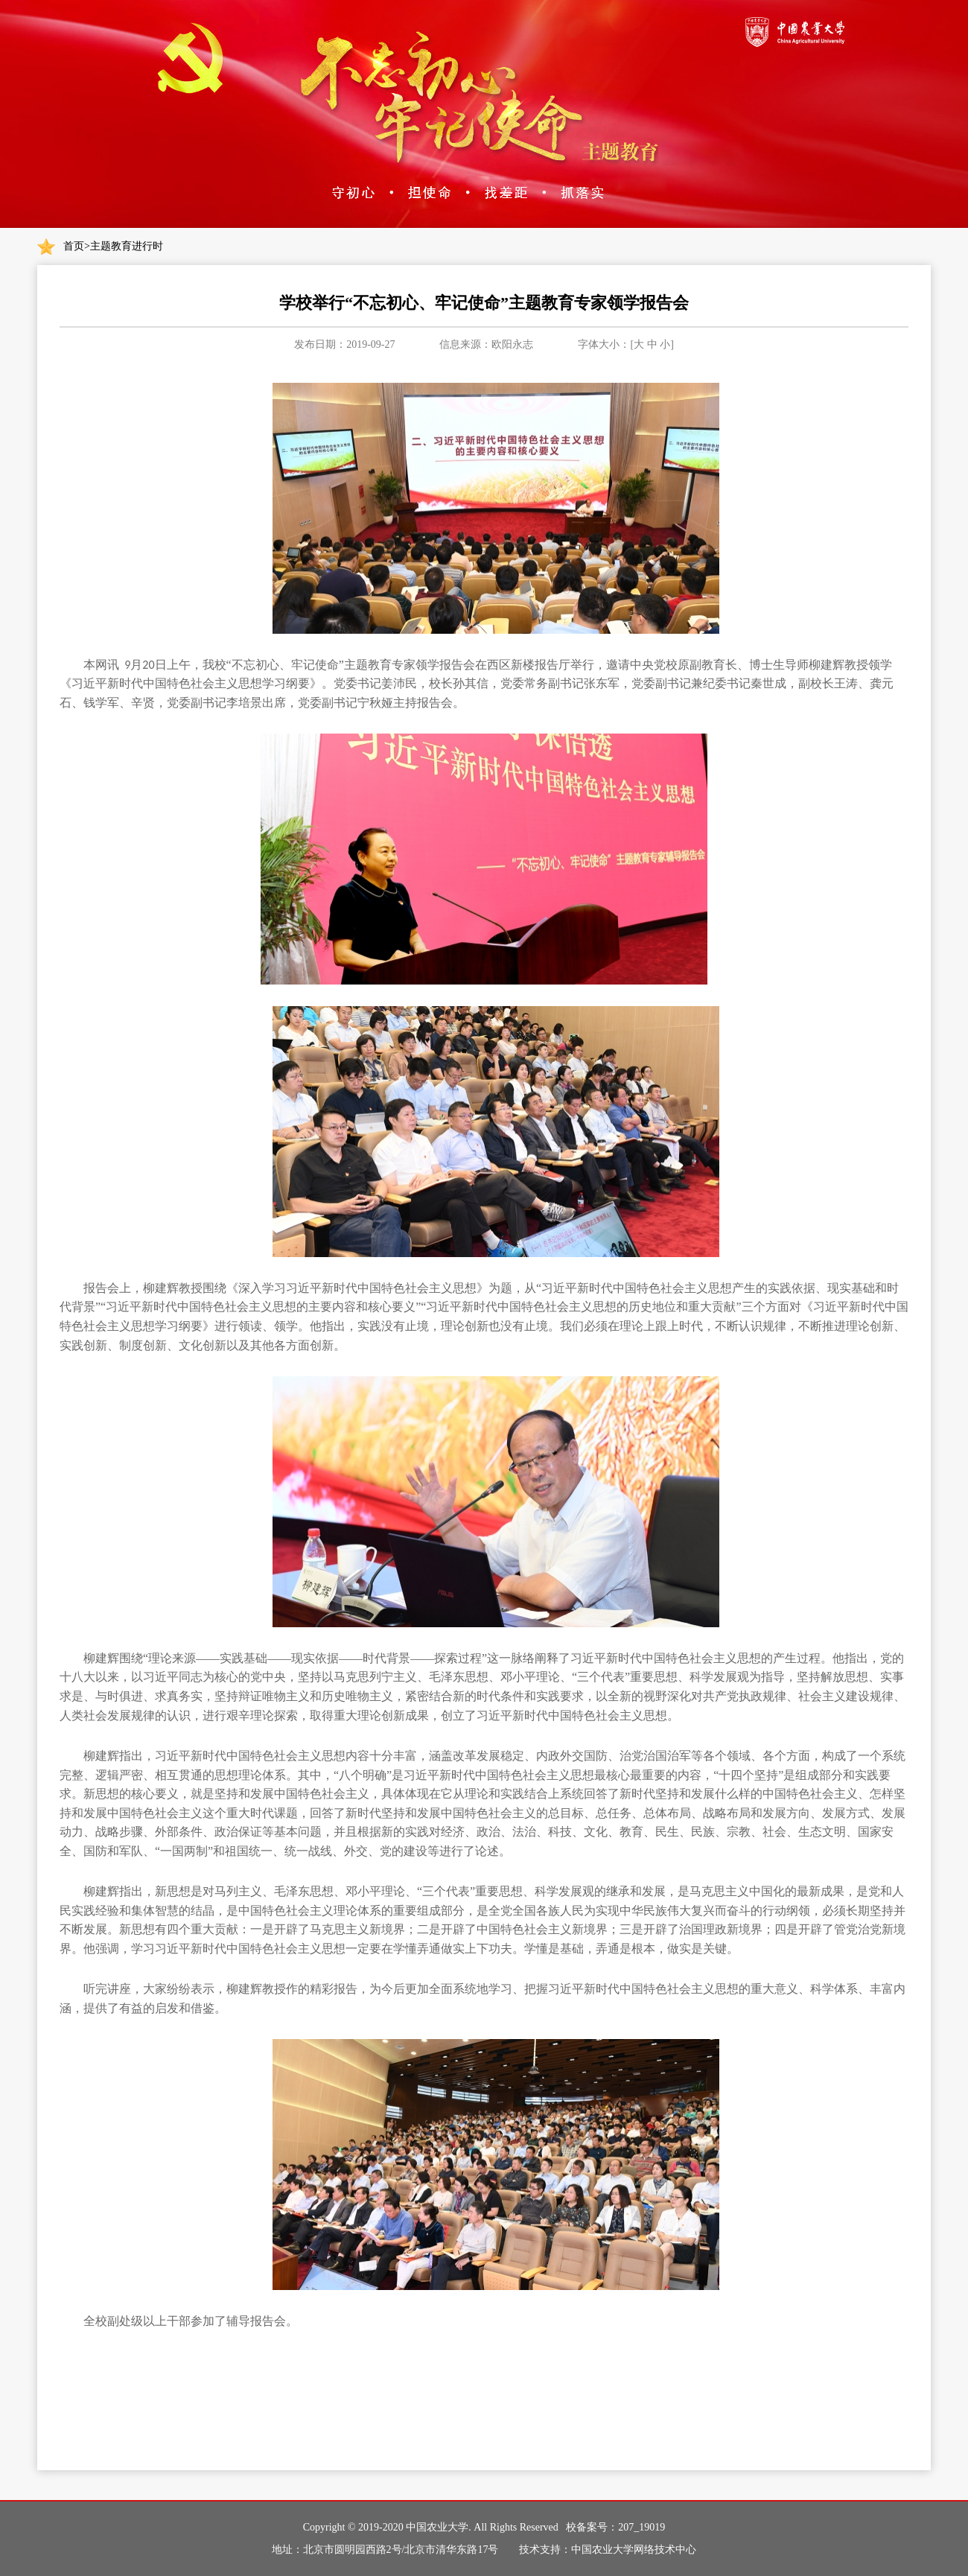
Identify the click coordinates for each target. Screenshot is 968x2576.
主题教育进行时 (126, 246)
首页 (73, 246)
